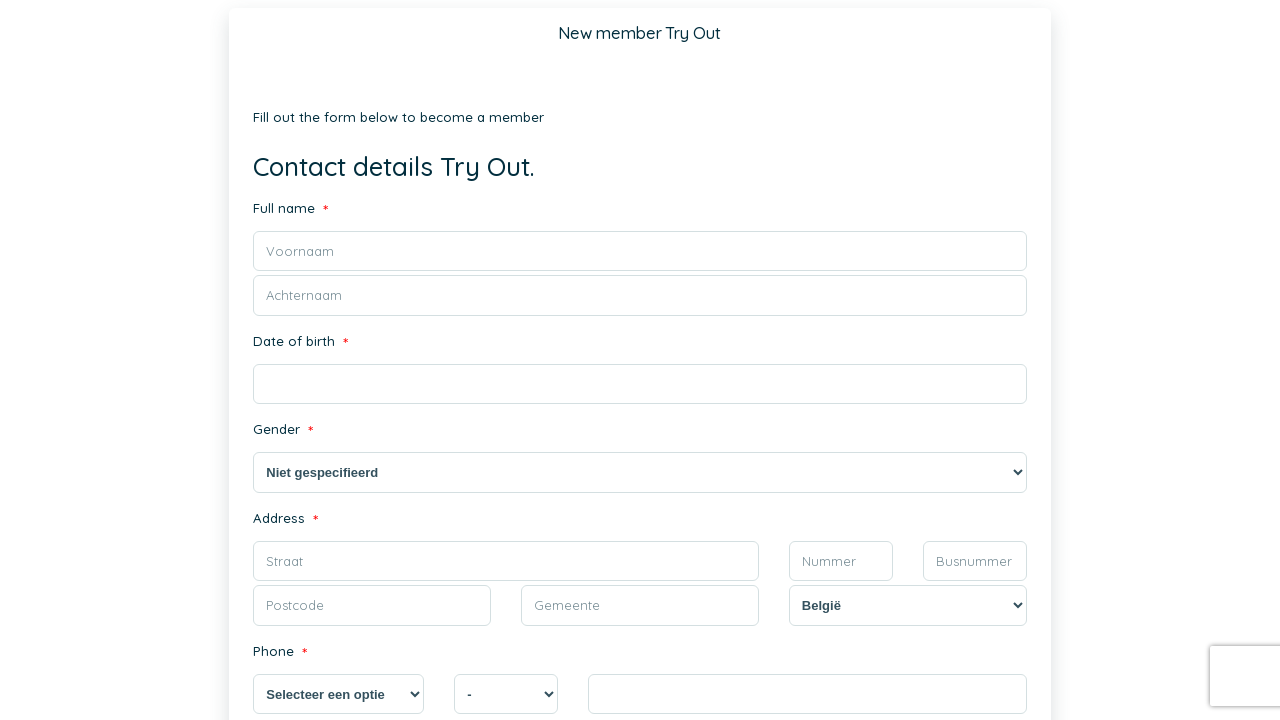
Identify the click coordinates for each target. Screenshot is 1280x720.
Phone (279, 652)
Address (284, 519)
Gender (283, 431)
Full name (289, 209)
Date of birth (300, 342)
